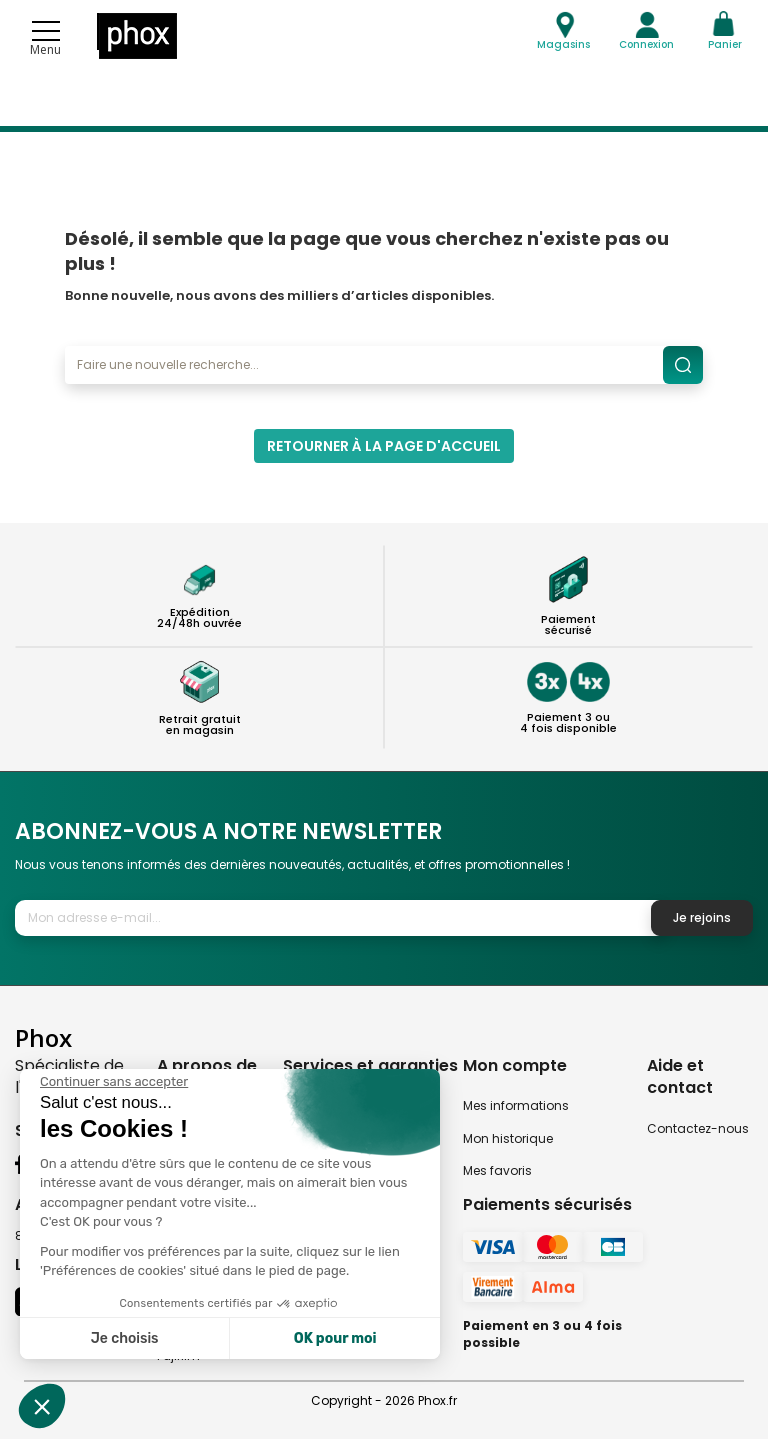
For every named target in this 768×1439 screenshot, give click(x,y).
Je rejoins (702, 917)
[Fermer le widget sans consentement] (114, 1082)
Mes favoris (497, 1170)
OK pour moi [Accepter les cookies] (335, 1338)
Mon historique (508, 1138)
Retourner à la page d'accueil (384, 446)
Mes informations (516, 1105)
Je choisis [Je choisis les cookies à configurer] (125, 1338)
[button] (42, 1406)
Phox (43, 1037)
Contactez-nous (698, 1128)
